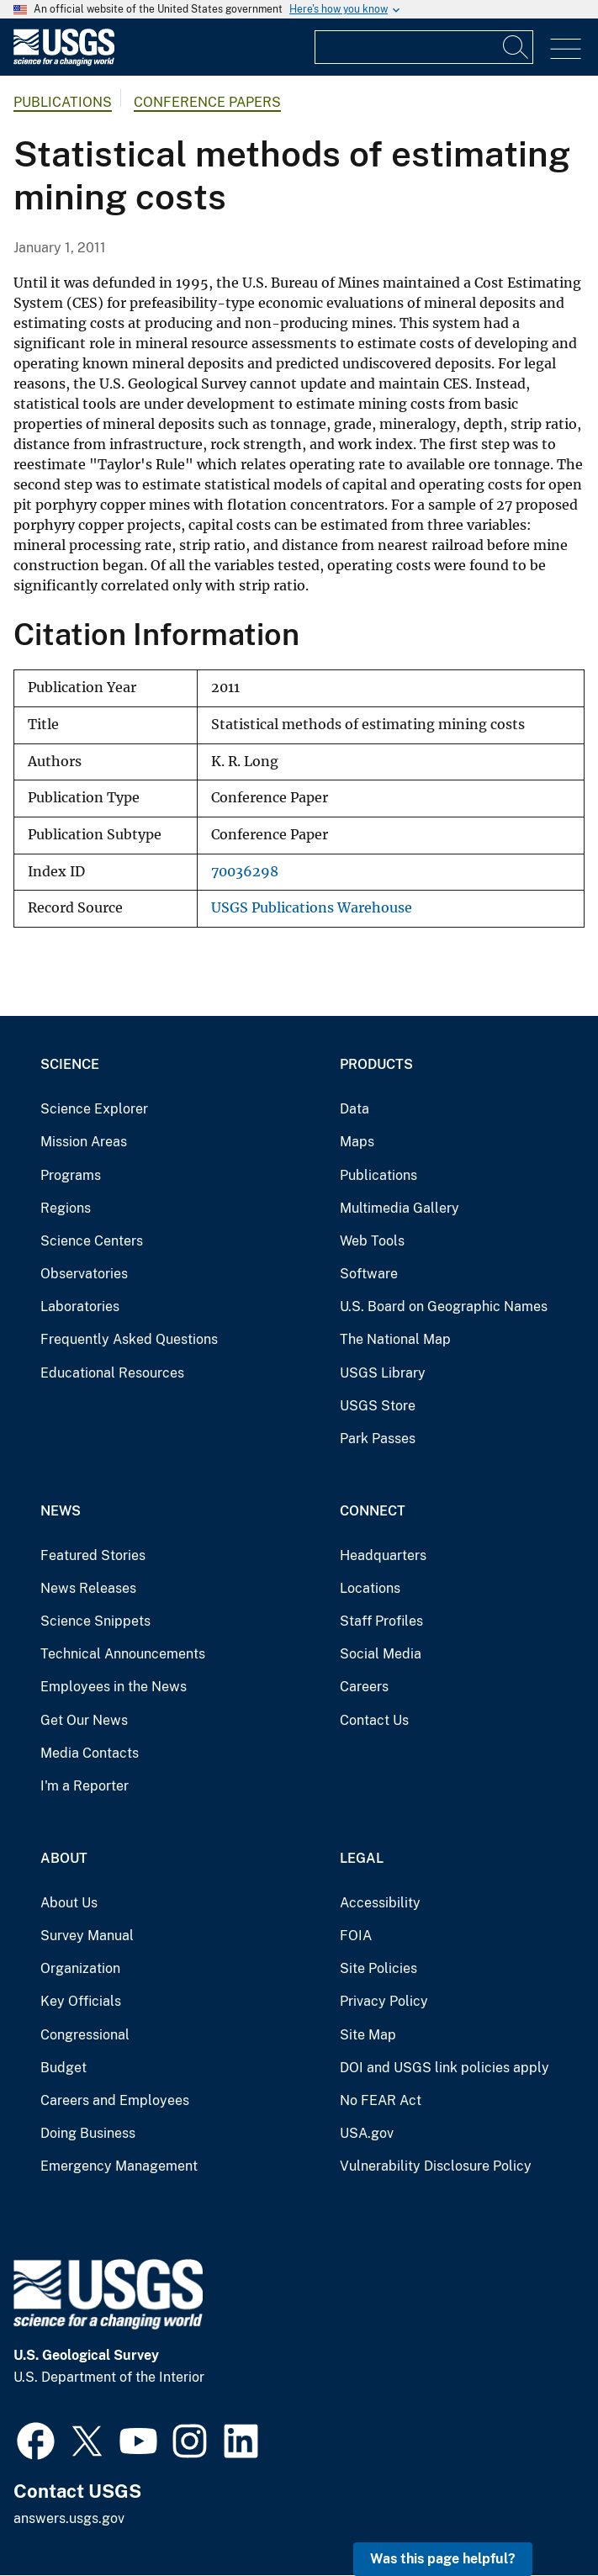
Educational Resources (112, 1373)
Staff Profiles (381, 1621)
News (60, 1511)
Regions (65, 1208)
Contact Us (374, 1720)
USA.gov (367, 2133)
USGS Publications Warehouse (311, 908)
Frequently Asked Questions (129, 1339)
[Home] (63, 62)
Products (376, 1064)
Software (369, 1274)
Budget (63, 2068)
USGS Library (383, 1373)
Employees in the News (113, 1687)
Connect (372, 1511)
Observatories (84, 1274)
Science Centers (91, 1241)
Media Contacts (89, 1753)
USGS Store (377, 1406)
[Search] (516, 47)
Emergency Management (119, 2166)
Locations (370, 1588)
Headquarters (383, 1555)
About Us (69, 1903)
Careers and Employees (114, 2100)
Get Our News (84, 1720)
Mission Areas (83, 1142)
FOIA (356, 1936)
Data (354, 1109)
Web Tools (372, 1241)
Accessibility (380, 1903)
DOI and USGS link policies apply (444, 2068)
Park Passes (377, 1439)
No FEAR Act (380, 2100)
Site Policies (378, 1968)
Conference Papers (207, 102)
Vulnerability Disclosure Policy (436, 2166)
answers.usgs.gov (68, 2518)
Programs (70, 1175)
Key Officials (80, 2001)
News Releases (88, 1588)
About (63, 1858)
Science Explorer (94, 1109)
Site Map (368, 2035)
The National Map (395, 1339)
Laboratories (79, 1306)
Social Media (380, 1654)
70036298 (244, 872)
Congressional (85, 2035)
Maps (357, 1142)
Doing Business (87, 2133)
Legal (362, 1858)
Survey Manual (87, 1936)
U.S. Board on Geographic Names (444, 1306)
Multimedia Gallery (399, 1208)
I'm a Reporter (84, 1786)
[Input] (424, 47)
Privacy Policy (384, 2001)
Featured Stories (93, 1555)
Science (69, 1064)
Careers (364, 1687)
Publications (62, 102)
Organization (80, 1968)
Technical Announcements (122, 1654)
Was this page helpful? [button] (443, 2559)
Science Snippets (95, 1621)
